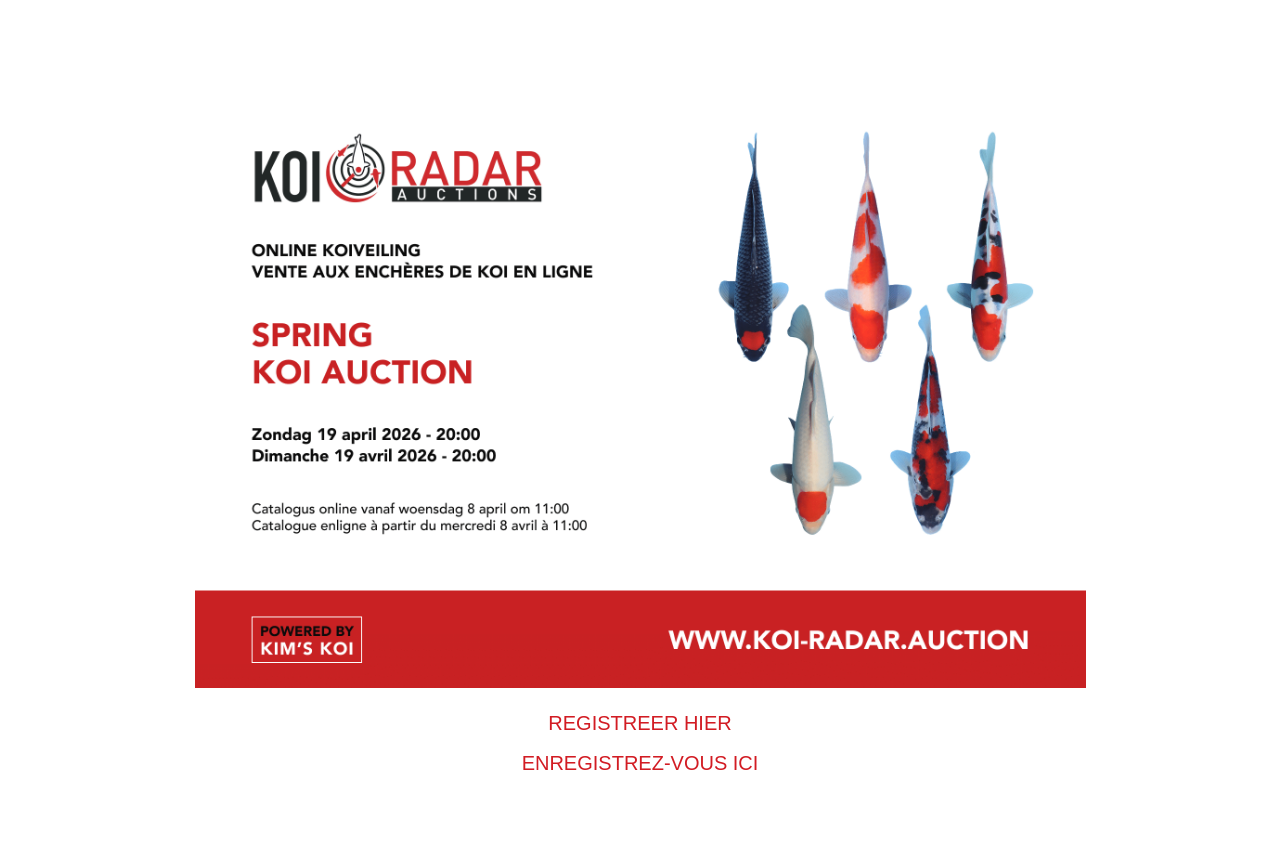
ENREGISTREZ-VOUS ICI (640, 763)
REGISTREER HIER (639, 723)
